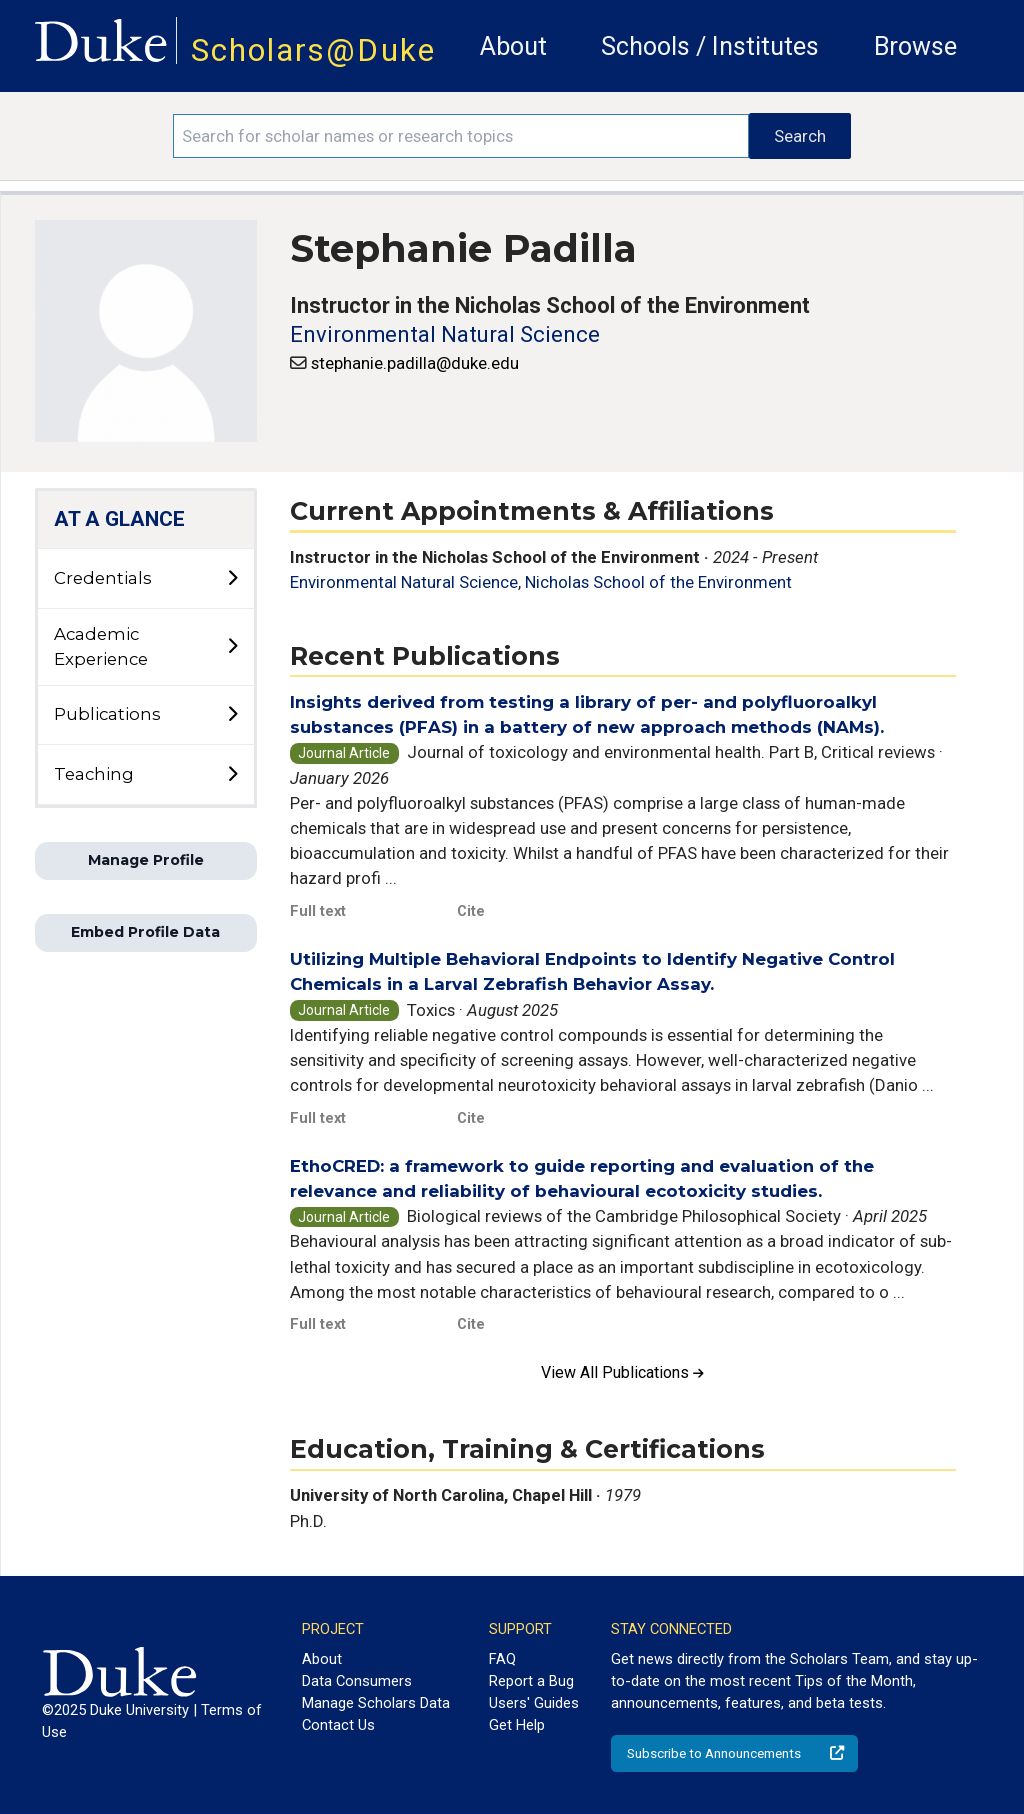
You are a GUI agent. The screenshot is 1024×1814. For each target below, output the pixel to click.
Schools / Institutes (710, 46)
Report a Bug (531, 1681)
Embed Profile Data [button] (145, 932)
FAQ (502, 1659)
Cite (471, 911)
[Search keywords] (461, 136)
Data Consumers (357, 1681)
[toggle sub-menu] (232, 579)
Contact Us (338, 1725)
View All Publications (622, 1372)
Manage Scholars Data (376, 1703)
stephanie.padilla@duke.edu (415, 363)
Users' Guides (534, 1703)
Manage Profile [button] (146, 860)
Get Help (517, 1725)
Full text (318, 911)
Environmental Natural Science (445, 334)
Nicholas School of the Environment (658, 582)
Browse (915, 46)
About (513, 46)
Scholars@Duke (313, 50)
